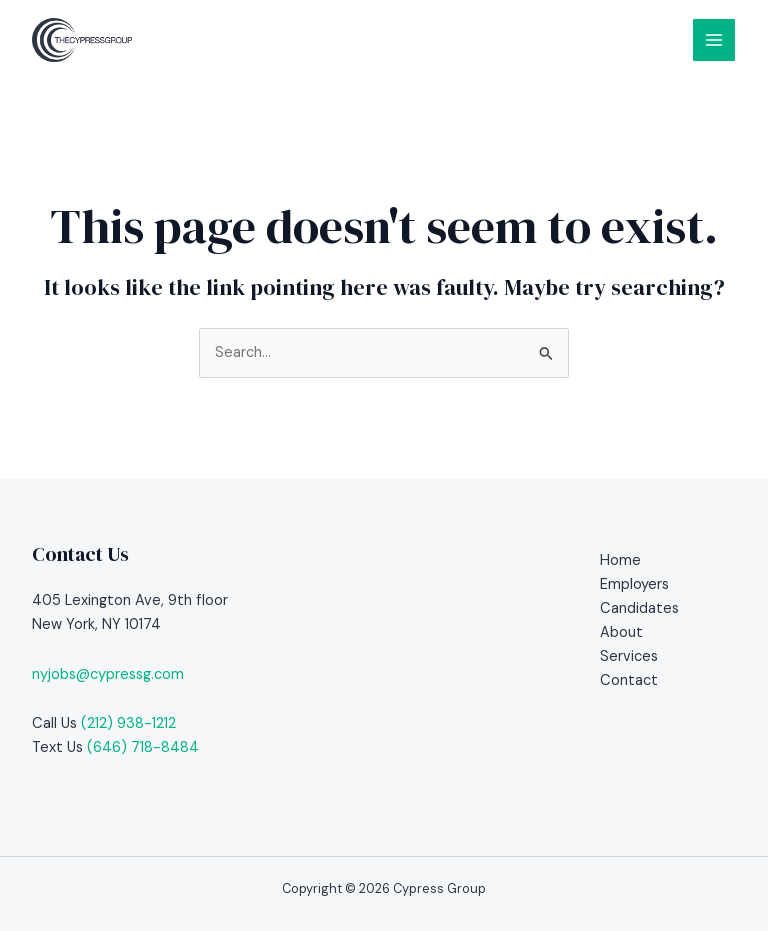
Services (629, 656)
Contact (629, 680)
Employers (634, 584)
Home (620, 560)
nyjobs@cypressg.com (108, 674)
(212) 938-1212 (128, 723)
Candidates (639, 608)
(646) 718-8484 (143, 747)
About (621, 632)
